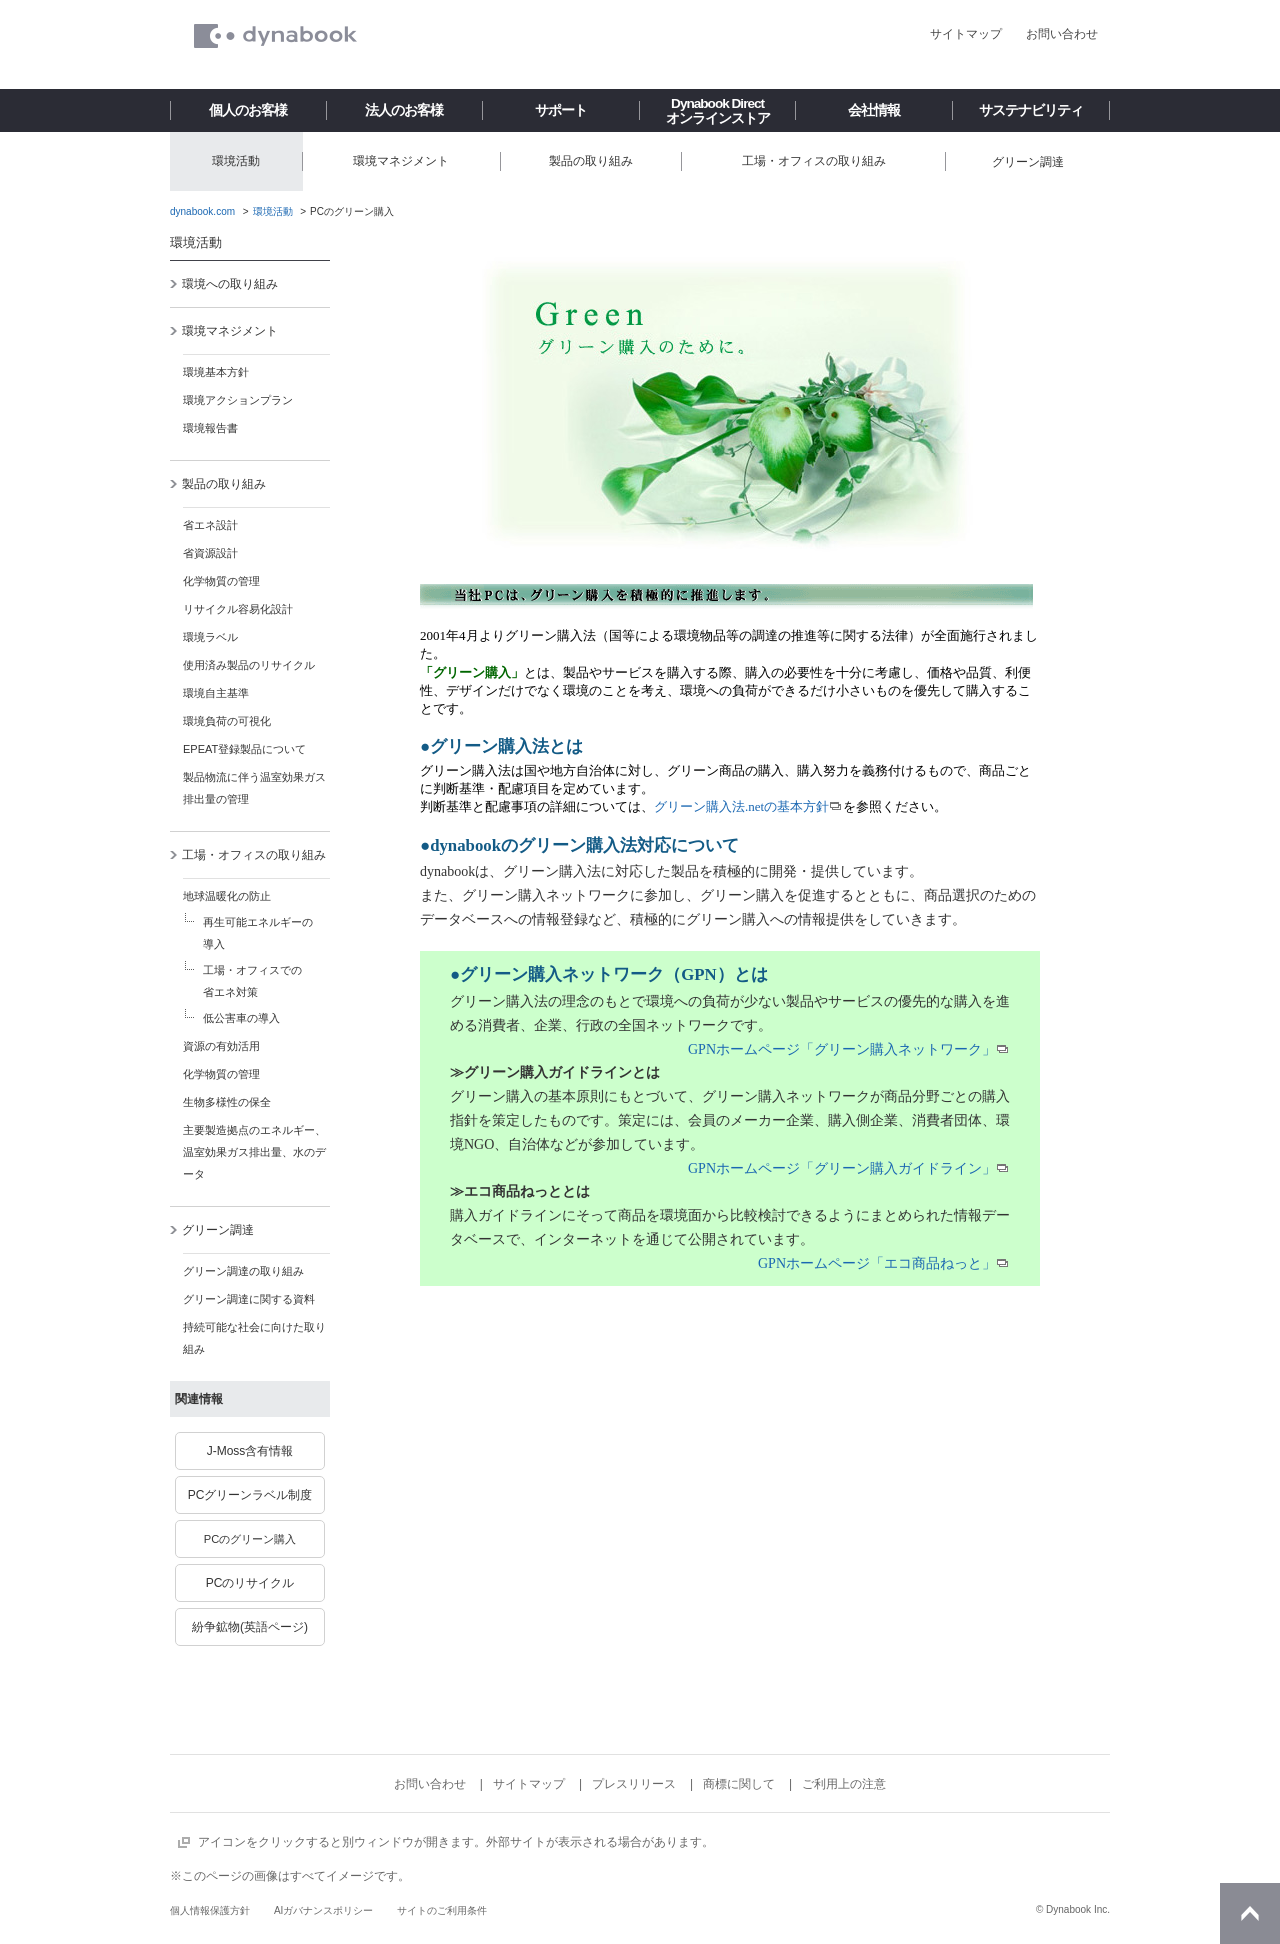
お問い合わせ (1062, 34)
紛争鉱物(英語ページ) (250, 1627)
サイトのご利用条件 (442, 1910)
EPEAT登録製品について (244, 749)
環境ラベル (210, 637)
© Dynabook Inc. (1073, 1909)
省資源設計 (210, 553)
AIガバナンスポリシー (323, 1910)
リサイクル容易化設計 (238, 609)
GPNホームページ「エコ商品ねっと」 (877, 1263)
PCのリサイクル (250, 1583)
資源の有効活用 (221, 1046)
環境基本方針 (216, 372)
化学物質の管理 (221, 581)
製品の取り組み (217, 484)
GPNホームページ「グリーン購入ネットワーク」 (842, 1049)
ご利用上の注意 (844, 1784)
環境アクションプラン (238, 400)
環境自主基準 (216, 693)
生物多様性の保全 (227, 1102)
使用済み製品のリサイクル (249, 665)
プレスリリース (634, 1784)
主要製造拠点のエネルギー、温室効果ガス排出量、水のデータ (254, 1152)
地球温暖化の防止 (227, 896)
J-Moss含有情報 (250, 1451)
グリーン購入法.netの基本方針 (741, 806)
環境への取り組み (223, 284)
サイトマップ (966, 34)
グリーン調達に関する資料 (249, 1299)
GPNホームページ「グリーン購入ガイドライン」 (842, 1168)
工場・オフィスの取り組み (247, 855)
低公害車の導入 (241, 1018)
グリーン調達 (211, 1230)
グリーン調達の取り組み (243, 1271)
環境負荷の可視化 (227, 721)
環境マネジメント (223, 331)
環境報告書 (210, 428)
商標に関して (739, 1784)
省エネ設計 (210, 525)
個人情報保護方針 (210, 1910)
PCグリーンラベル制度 (250, 1495)
